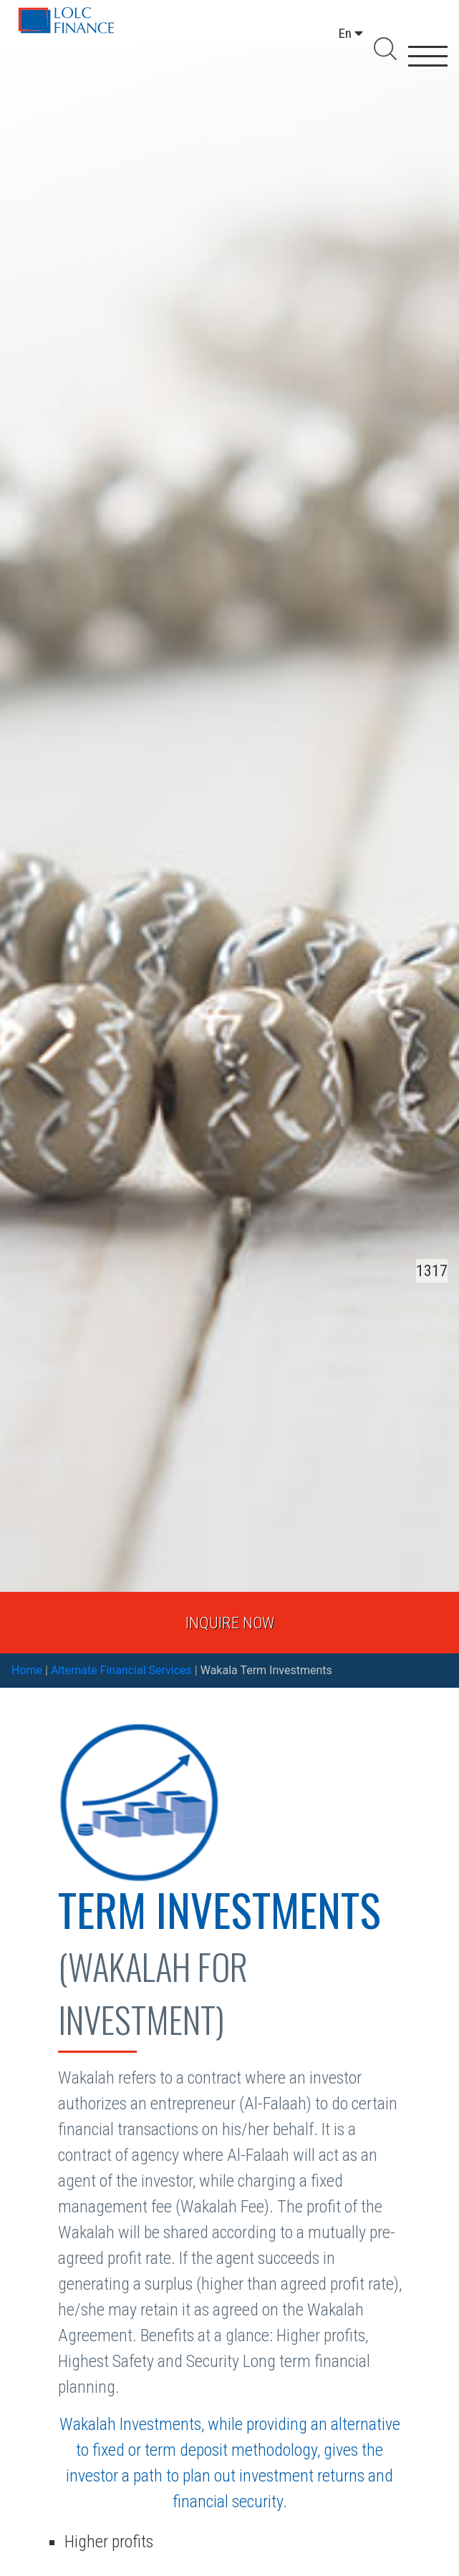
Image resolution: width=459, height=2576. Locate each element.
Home (26, 1670)
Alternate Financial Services (121, 1670)
